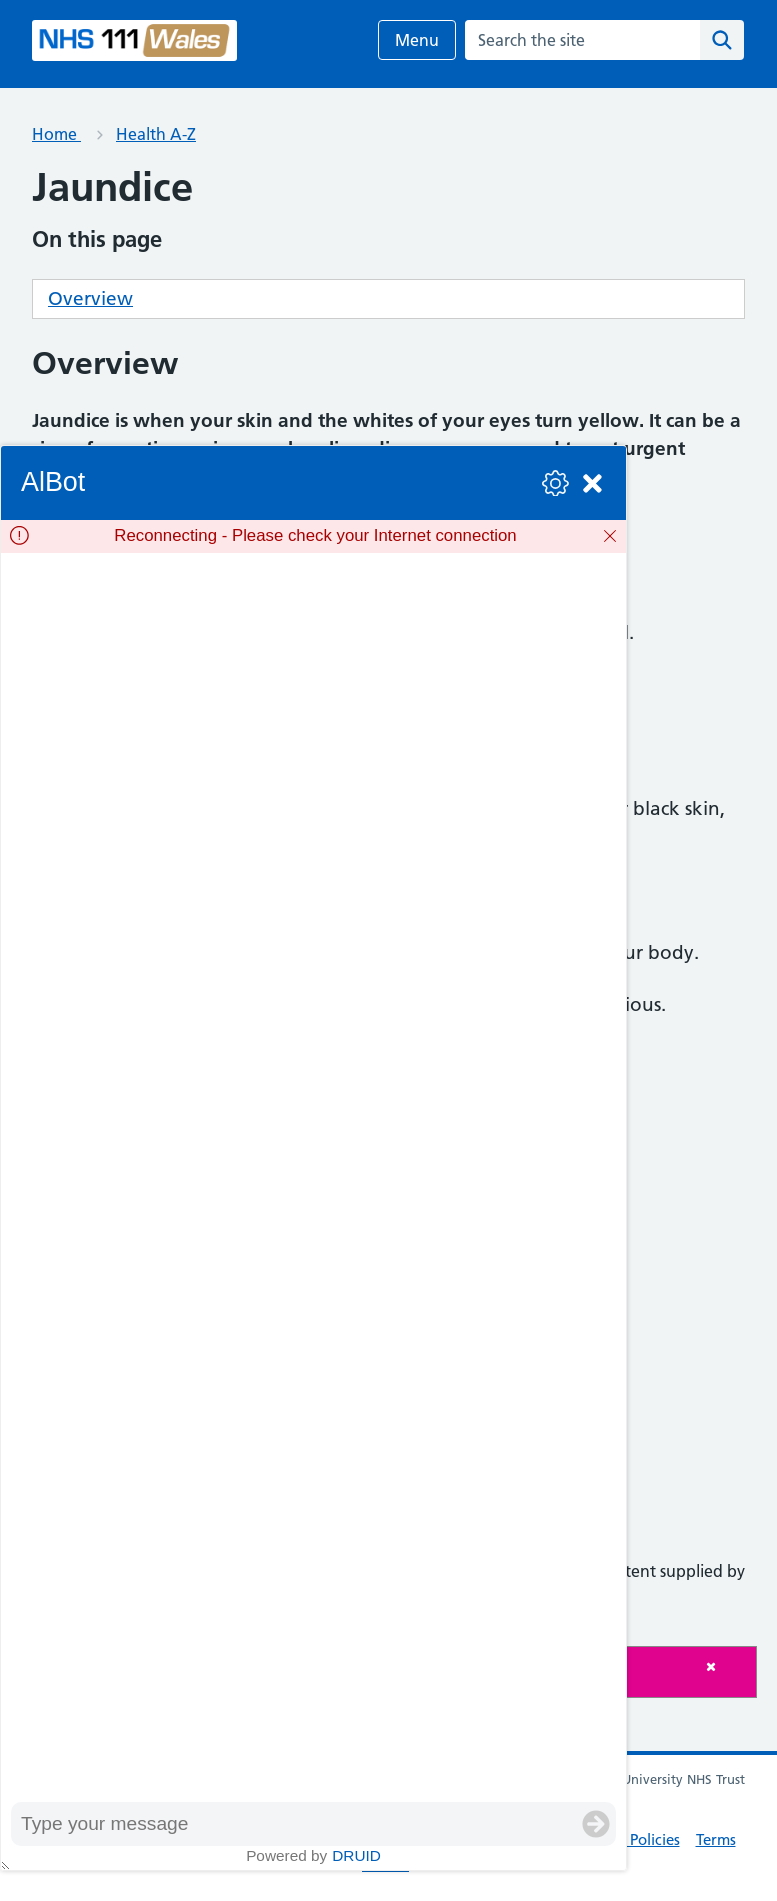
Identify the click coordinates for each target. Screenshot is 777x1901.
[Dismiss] (610, 536)
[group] (313, 1177)
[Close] (726, 1666)
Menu (417, 40)
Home (56, 134)
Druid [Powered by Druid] (356, 1855)
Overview (90, 298)
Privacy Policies (628, 1839)
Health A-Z (156, 134)
